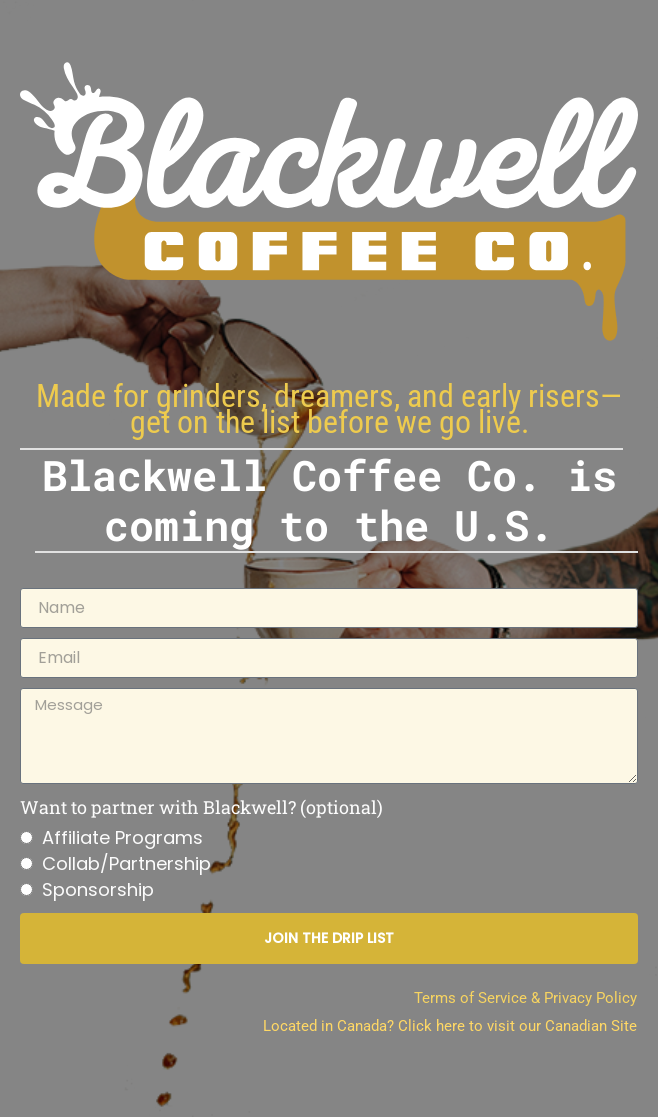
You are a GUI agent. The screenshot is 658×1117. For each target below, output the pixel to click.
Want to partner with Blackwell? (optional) (201, 807)
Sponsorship (98, 889)
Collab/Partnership (126, 863)
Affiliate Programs (122, 837)
